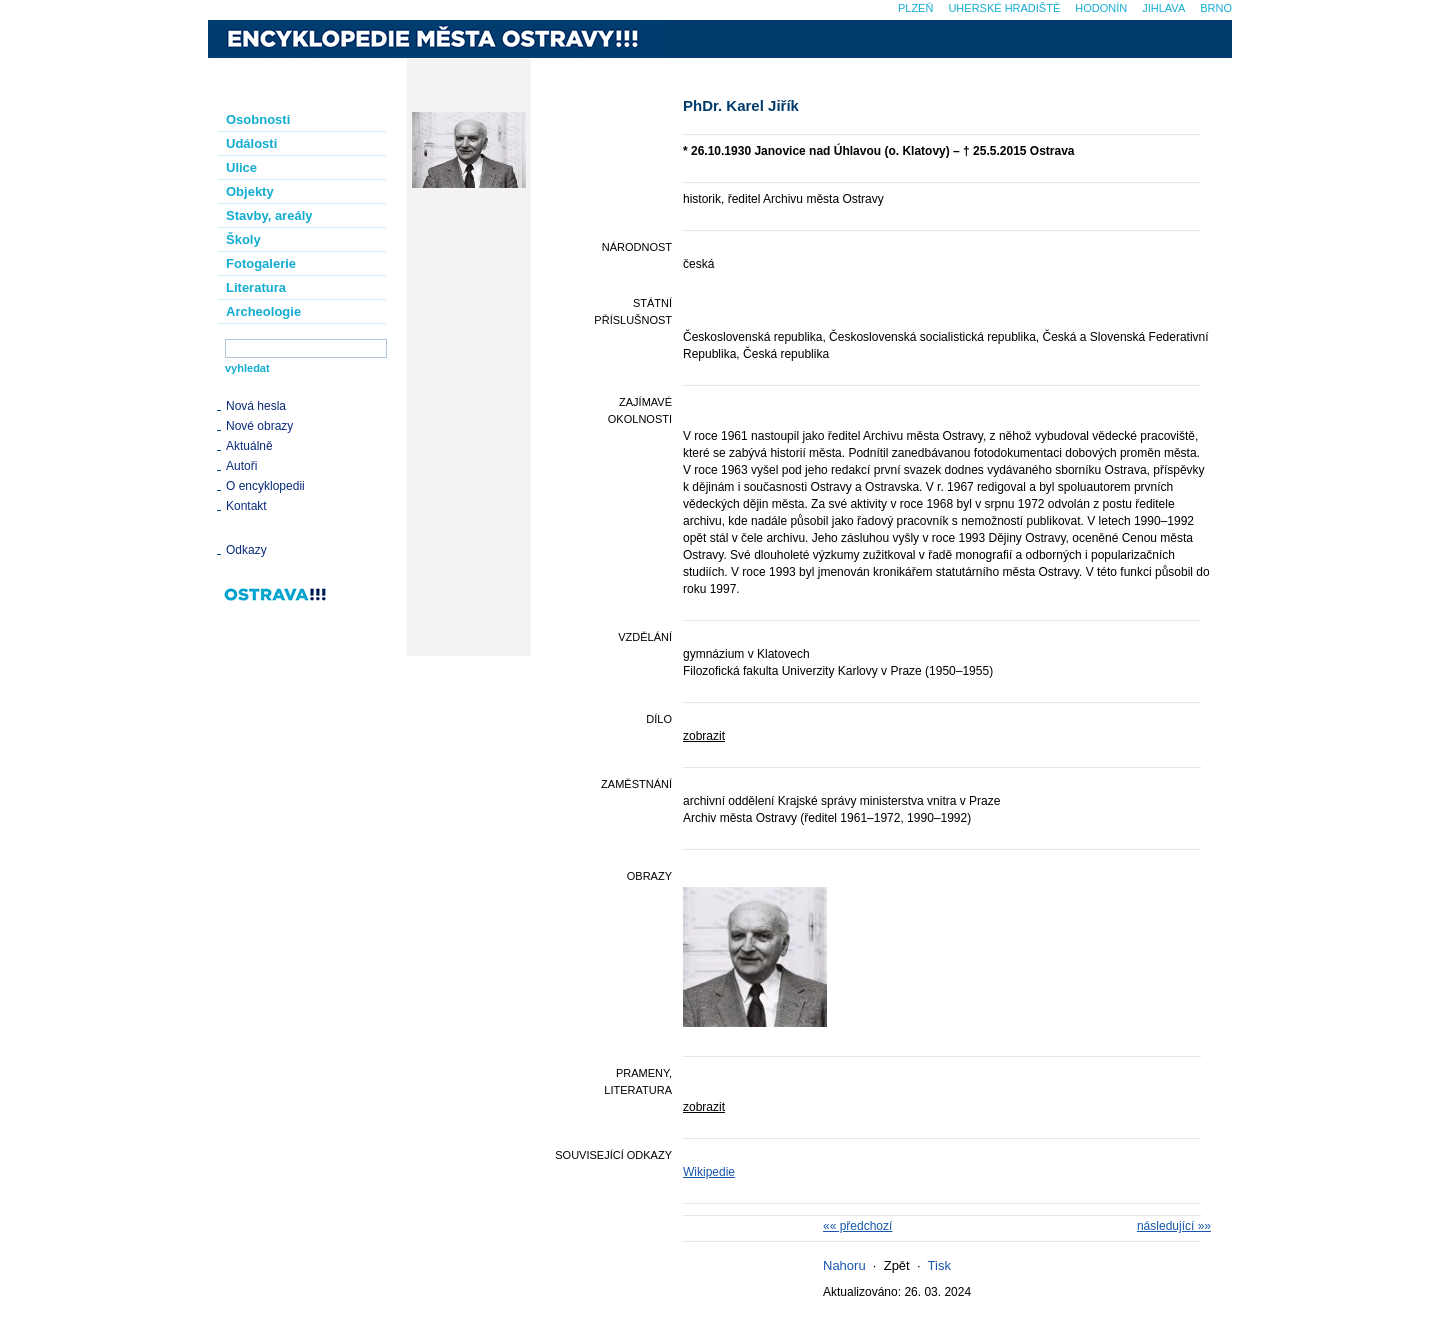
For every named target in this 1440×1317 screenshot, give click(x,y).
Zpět (897, 1265)
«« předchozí (857, 1226)
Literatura (256, 287)
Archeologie (263, 311)
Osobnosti (258, 119)
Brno (1216, 8)
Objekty (250, 191)
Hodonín (1101, 8)
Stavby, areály (269, 215)
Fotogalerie (261, 263)
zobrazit (704, 736)
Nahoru (844, 1265)
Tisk (939, 1265)
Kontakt (246, 506)
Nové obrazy (259, 426)
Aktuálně (249, 446)
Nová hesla (256, 406)
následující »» (1174, 1226)
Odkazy (246, 550)
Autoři (241, 466)
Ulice (241, 167)
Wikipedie (709, 1172)
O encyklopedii (265, 486)
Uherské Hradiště (1004, 8)
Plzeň (915, 8)
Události (251, 143)
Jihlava (1163, 8)
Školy (243, 239)
